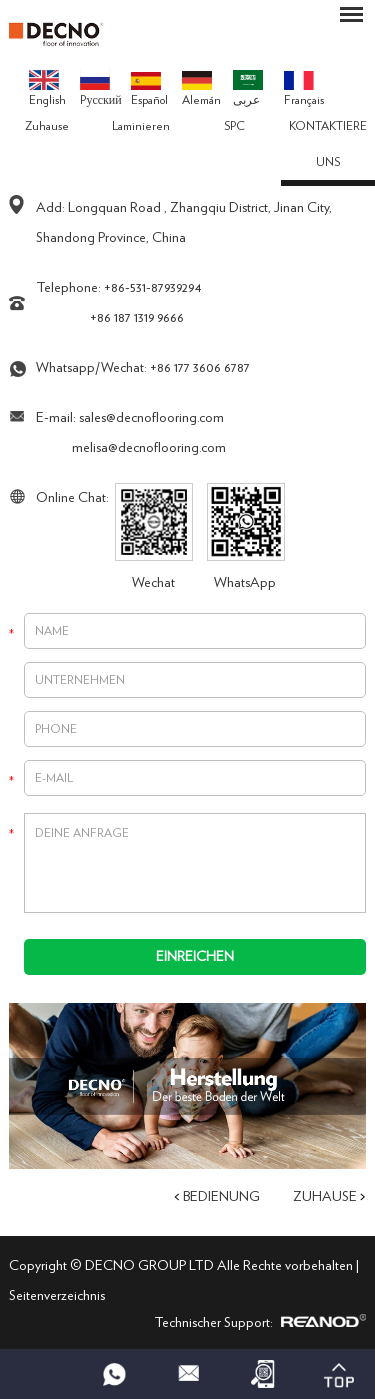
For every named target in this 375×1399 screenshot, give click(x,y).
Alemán (201, 89)
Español (149, 89)
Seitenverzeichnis (57, 1296)
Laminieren (141, 126)
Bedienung (221, 1197)
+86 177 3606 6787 (200, 368)
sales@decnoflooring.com (151, 418)
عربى (248, 88)
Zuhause (47, 126)
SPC (234, 126)
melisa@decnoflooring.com (149, 448)
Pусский (100, 88)
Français (304, 89)
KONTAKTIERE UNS (328, 144)
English (47, 88)
